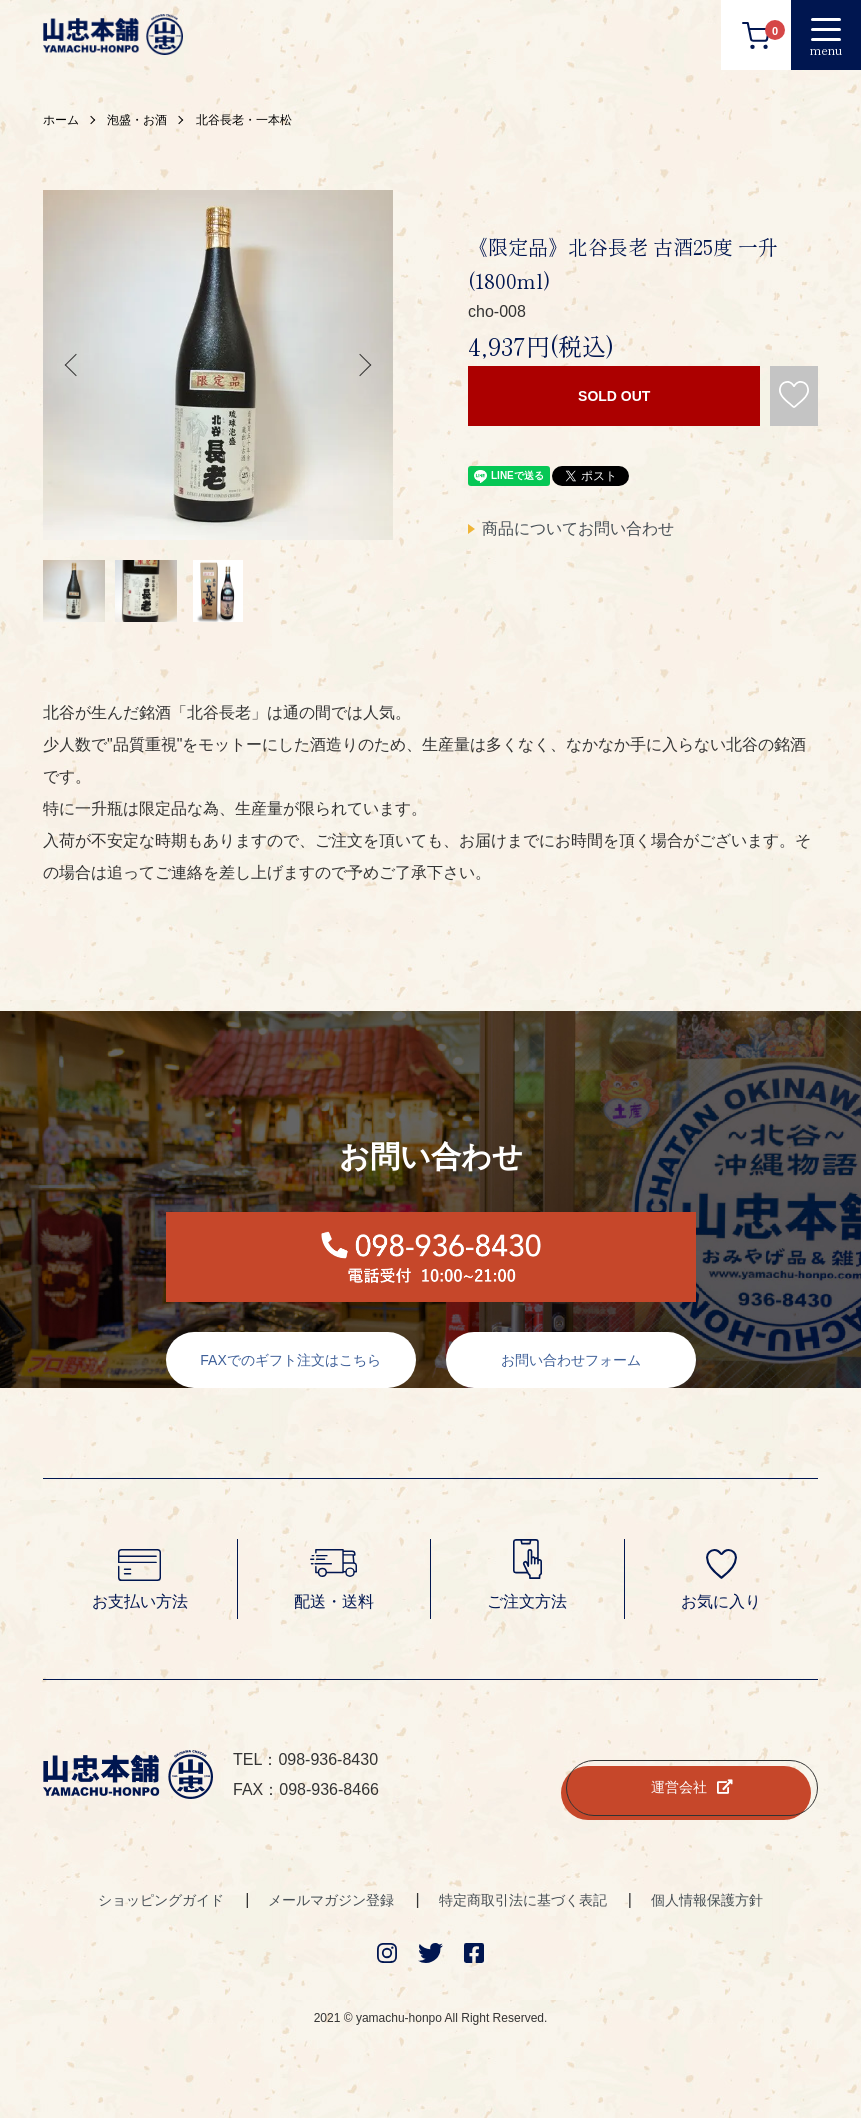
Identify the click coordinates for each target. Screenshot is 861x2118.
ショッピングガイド (161, 1900)
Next (363, 365)
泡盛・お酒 (137, 120)
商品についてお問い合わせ (578, 528)
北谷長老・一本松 (244, 120)
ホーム (61, 120)
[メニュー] (826, 35)
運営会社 (692, 1787)
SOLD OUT (614, 396)
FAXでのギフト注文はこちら (290, 1360)
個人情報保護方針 (707, 1900)
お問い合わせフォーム (571, 1360)
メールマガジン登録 (331, 1900)
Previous (73, 365)
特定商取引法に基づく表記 (523, 1900)
